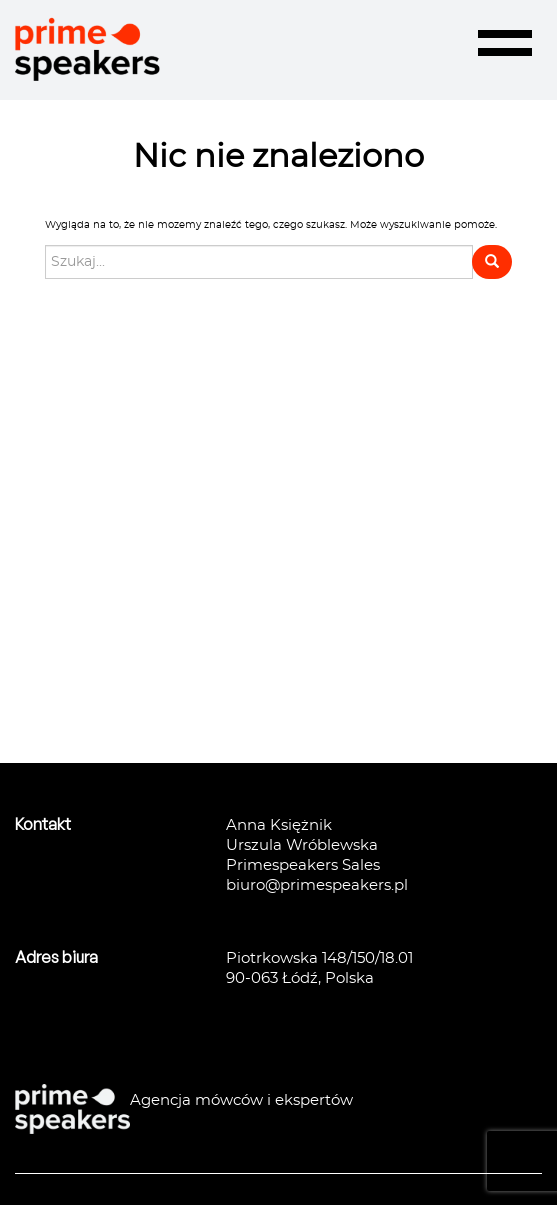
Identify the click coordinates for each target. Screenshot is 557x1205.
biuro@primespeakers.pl (317, 885)
